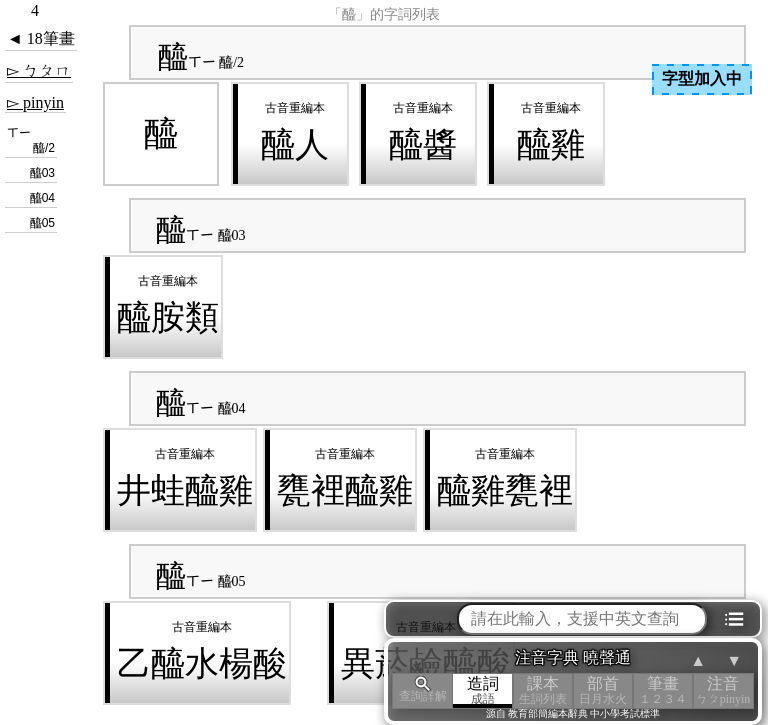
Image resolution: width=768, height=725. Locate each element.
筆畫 (663, 690)
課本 (543, 690)
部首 (603, 690)
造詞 (483, 690)
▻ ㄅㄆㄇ (39, 70)
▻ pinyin (35, 102)
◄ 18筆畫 (41, 38)
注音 (723, 690)
